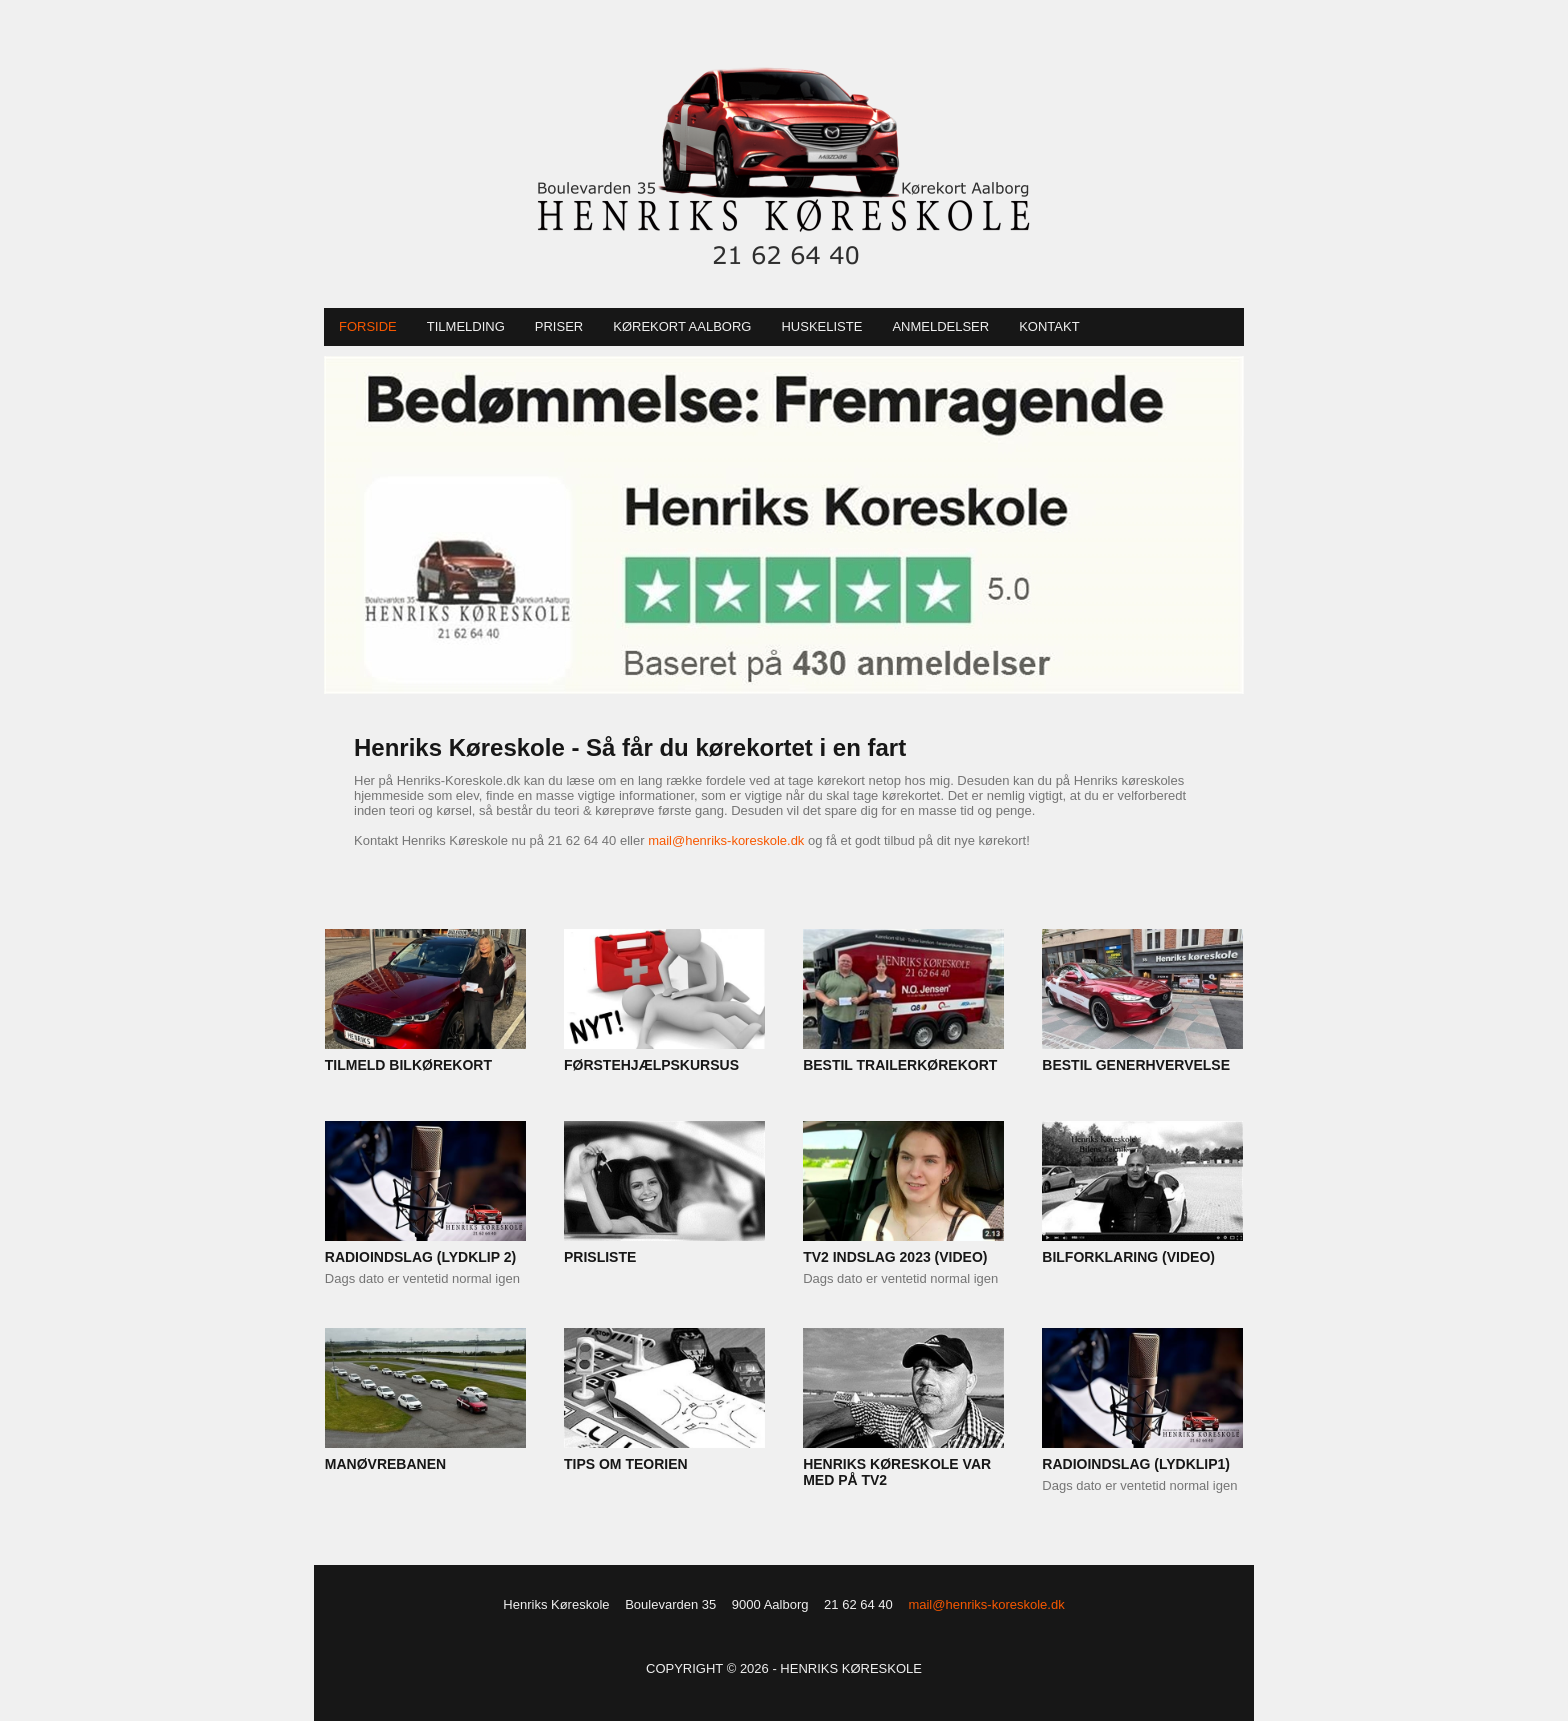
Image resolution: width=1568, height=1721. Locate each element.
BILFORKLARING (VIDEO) (1128, 1257)
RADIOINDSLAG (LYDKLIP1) (1136, 1464)
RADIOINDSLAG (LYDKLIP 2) (420, 1257)
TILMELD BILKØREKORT (408, 1065)
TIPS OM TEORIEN (626, 1464)
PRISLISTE (600, 1257)
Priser (559, 326)
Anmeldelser (940, 326)
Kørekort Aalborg (682, 326)
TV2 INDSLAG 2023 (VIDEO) (895, 1257)
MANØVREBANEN (385, 1464)
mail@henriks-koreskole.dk (726, 840)
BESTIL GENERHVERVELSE (1136, 1065)
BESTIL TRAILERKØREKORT (900, 1065)
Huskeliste (821, 326)
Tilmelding (466, 326)
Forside (368, 326)
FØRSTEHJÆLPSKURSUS (651, 1065)
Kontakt (1049, 326)
